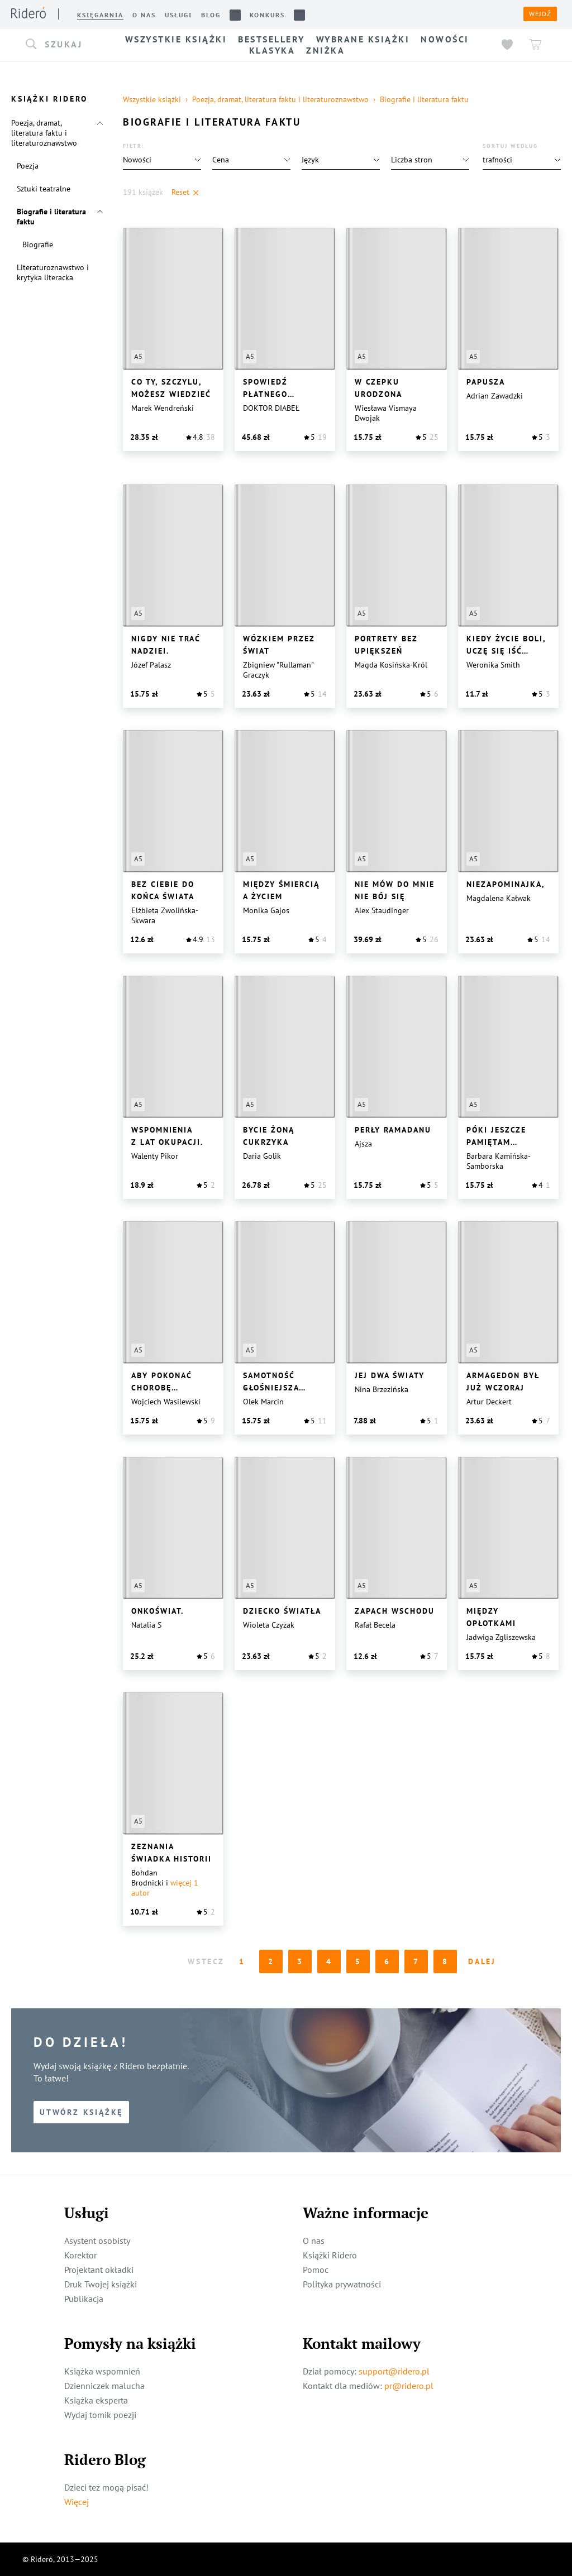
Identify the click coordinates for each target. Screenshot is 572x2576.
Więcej (76, 2501)
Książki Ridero (330, 2255)
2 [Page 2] (271, 1961)
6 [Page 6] (387, 1961)
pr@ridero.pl (408, 2385)
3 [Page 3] (300, 1961)
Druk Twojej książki (100, 2284)
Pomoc (315, 2269)
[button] (61, 44)
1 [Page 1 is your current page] (242, 1961)
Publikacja (83, 2298)
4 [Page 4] (329, 1961)
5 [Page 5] (358, 1961)
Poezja (28, 166)
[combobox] (61, 44)
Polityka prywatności (342, 2284)
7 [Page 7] (416, 1961)
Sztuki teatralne (43, 189)
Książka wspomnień (102, 2371)
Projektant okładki (99, 2269)
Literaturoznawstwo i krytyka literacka (53, 272)
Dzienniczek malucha (104, 2385)
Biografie (37, 244)
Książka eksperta (96, 2400)
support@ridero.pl (394, 2371)
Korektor (80, 2255)
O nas (314, 2240)
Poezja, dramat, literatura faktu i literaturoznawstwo (44, 133)
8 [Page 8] (445, 1961)
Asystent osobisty (97, 2240)
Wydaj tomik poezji (100, 2414)
